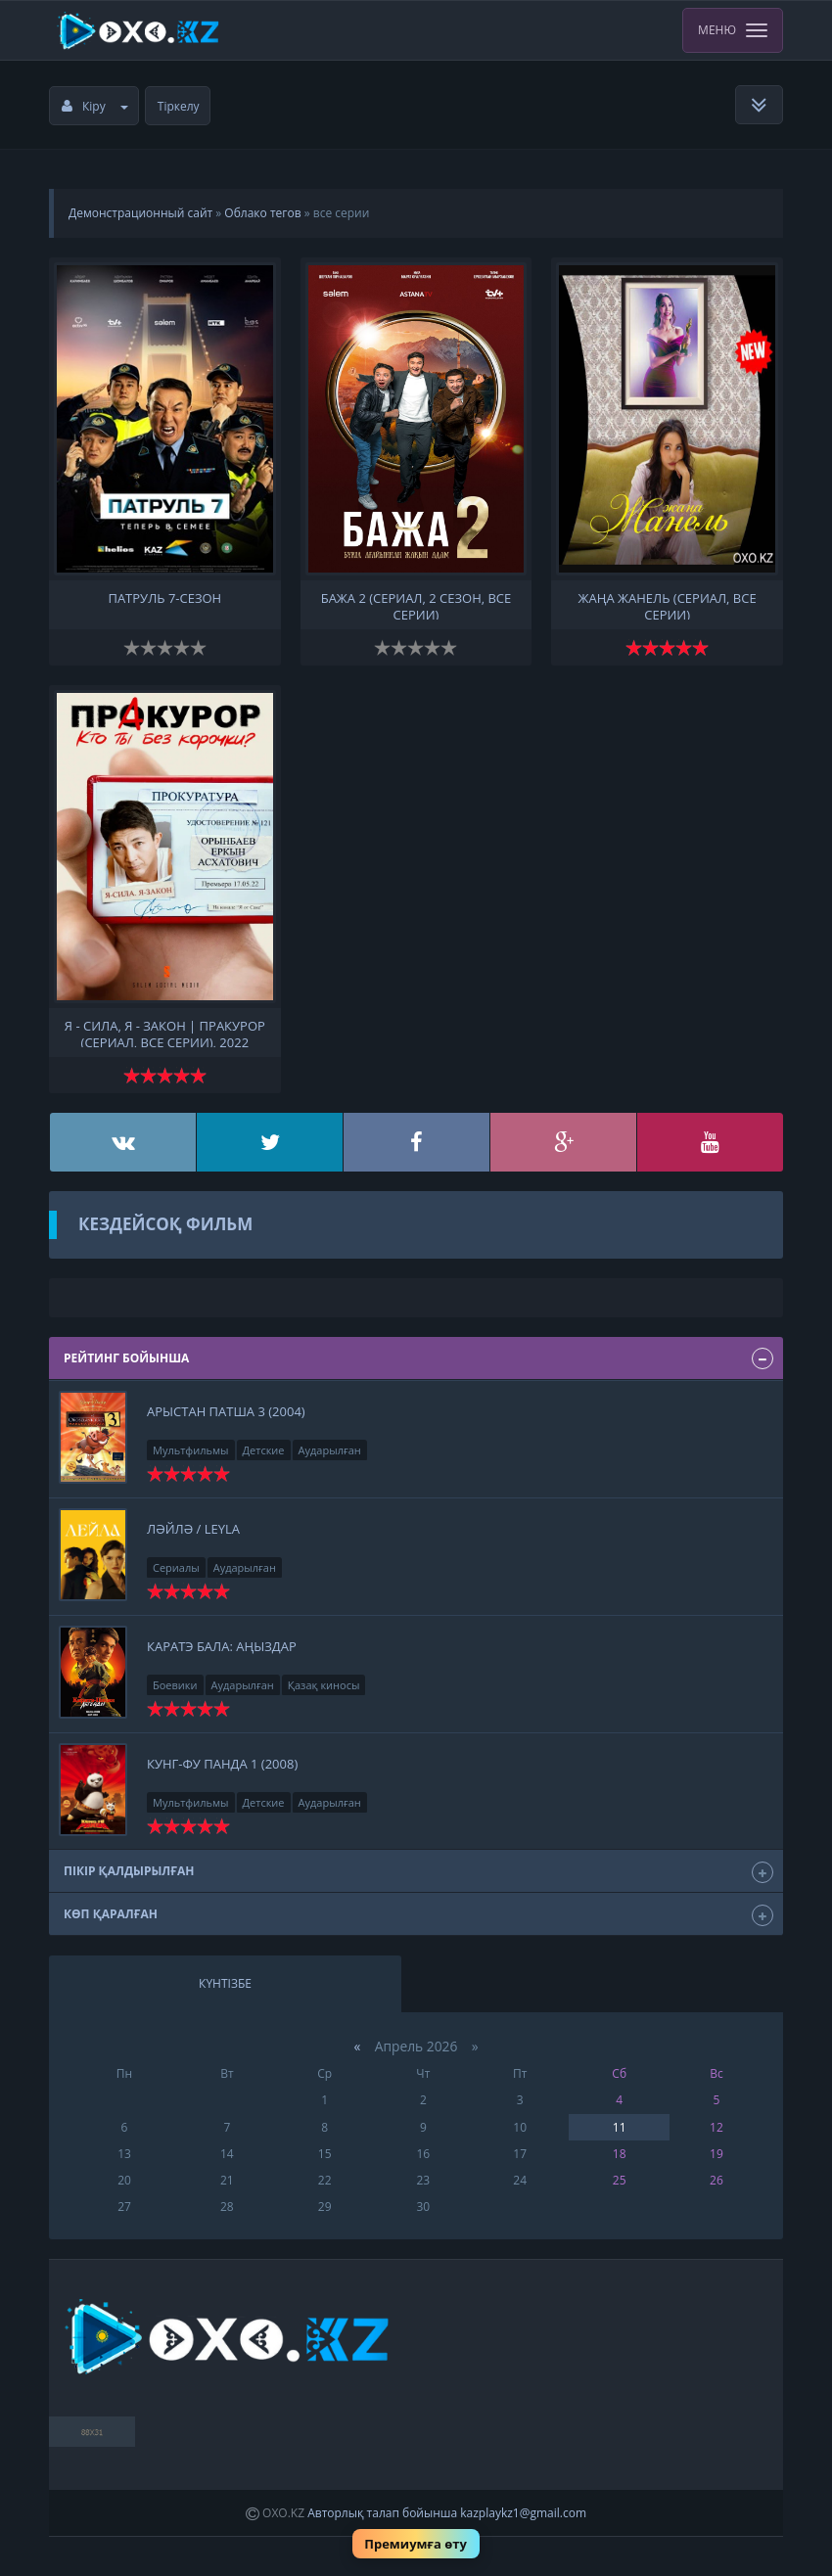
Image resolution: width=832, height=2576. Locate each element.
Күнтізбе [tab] (225, 1983)
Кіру (95, 106)
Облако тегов (262, 213)
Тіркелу (179, 106)
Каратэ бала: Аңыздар (222, 1646)
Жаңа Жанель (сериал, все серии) (667, 605)
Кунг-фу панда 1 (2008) (222, 1763)
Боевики (175, 1685)
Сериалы (176, 1567)
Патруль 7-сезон (164, 598)
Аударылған (330, 1450)
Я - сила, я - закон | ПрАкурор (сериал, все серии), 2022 (165, 1032)
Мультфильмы (191, 1450)
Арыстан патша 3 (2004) (226, 1411)
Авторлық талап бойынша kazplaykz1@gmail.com (446, 2513)
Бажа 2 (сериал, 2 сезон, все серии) (416, 605)
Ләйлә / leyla (193, 1529)
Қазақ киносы (324, 1685)
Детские (264, 1450)
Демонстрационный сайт (140, 213)
